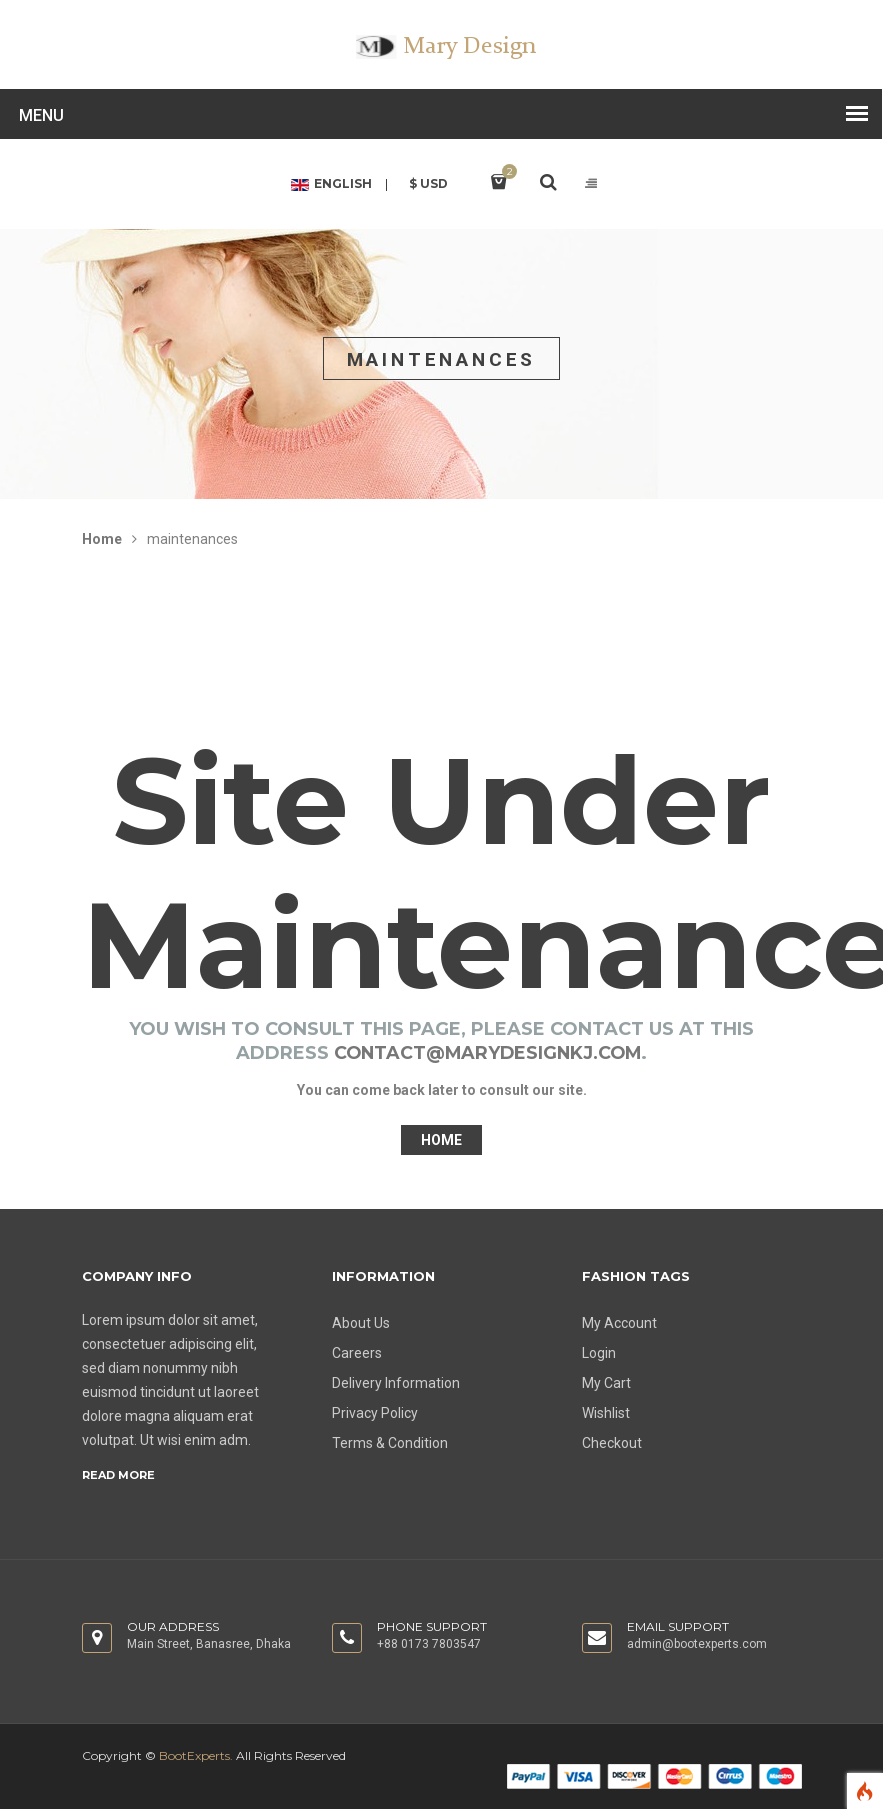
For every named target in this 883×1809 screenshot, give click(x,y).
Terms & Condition (390, 1443)
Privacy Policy (375, 1413)
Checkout (612, 1443)
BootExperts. (196, 1755)
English (329, 185)
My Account (619, 1323)
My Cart (606, 1383)
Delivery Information (396, 1383)
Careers (357, 1353)
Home (102, 539)
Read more (118, 1475)
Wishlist (606, 1413)
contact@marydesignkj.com (487, 1053)
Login (599, 1353)
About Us (361, 1323)
